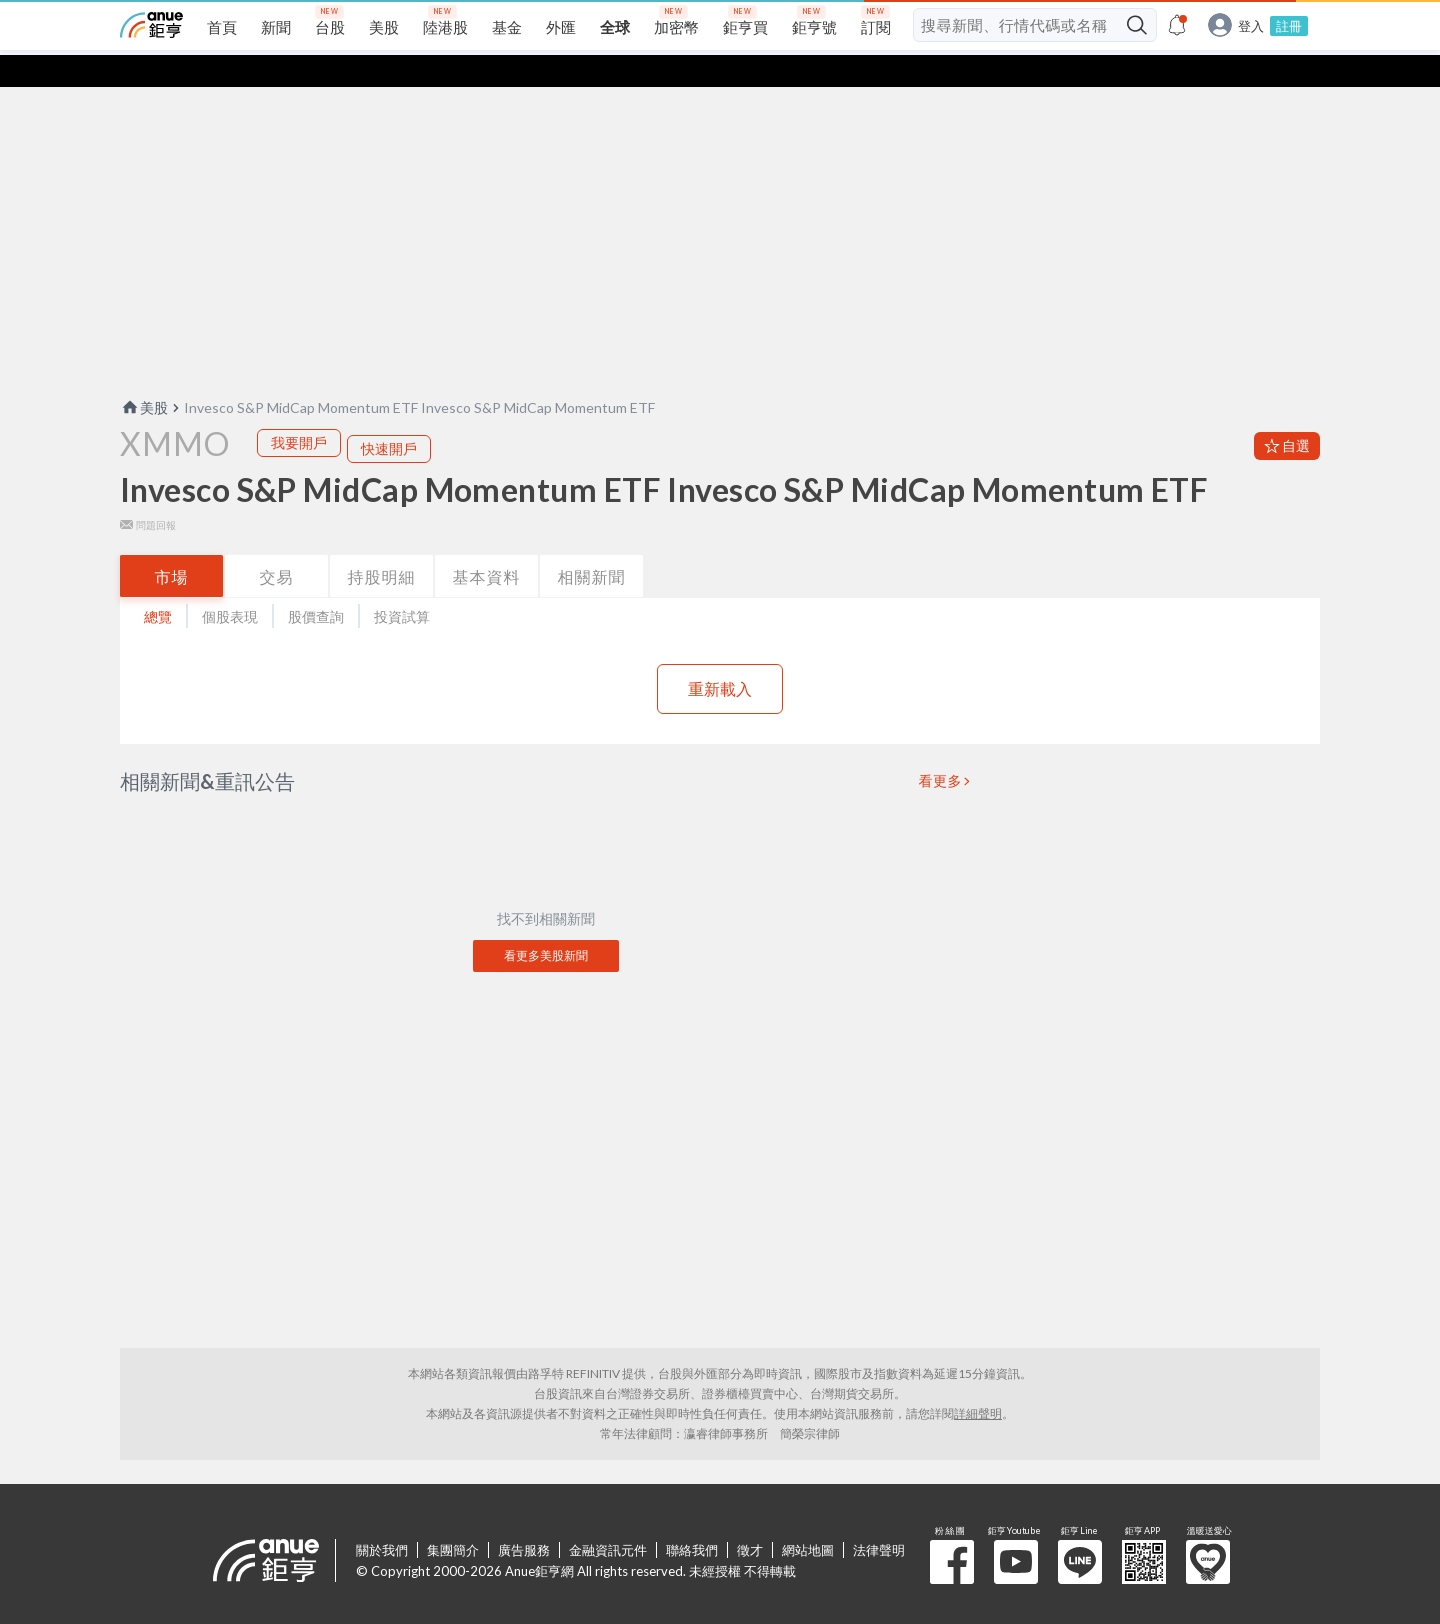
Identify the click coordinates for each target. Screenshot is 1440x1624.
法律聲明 (879, 1518)
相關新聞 (592, 544)
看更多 (941, 749)
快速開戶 (389, 416)
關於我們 (382, 1518)
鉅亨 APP (1144, 1530)
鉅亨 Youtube (1016, 1530)
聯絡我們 (692, 1518)
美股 (144, 375)
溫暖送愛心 (1208, 1530)
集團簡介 (453, 1518)
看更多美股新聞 (546, 923)
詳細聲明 (978, 1381)
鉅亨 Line (1080, 1530)
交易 (277, 544)
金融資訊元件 (608, 1518)
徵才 (750, 1518)
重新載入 (720, 656)
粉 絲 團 (952, 1530)
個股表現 (230, 584)
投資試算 (402, 584)
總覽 (158, 584)
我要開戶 (299, 410)
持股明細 (382, 544)
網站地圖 (808, 1518)
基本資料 (487, 544)
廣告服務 (524, 1518)
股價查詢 (316, 584)
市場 (172, 544)
